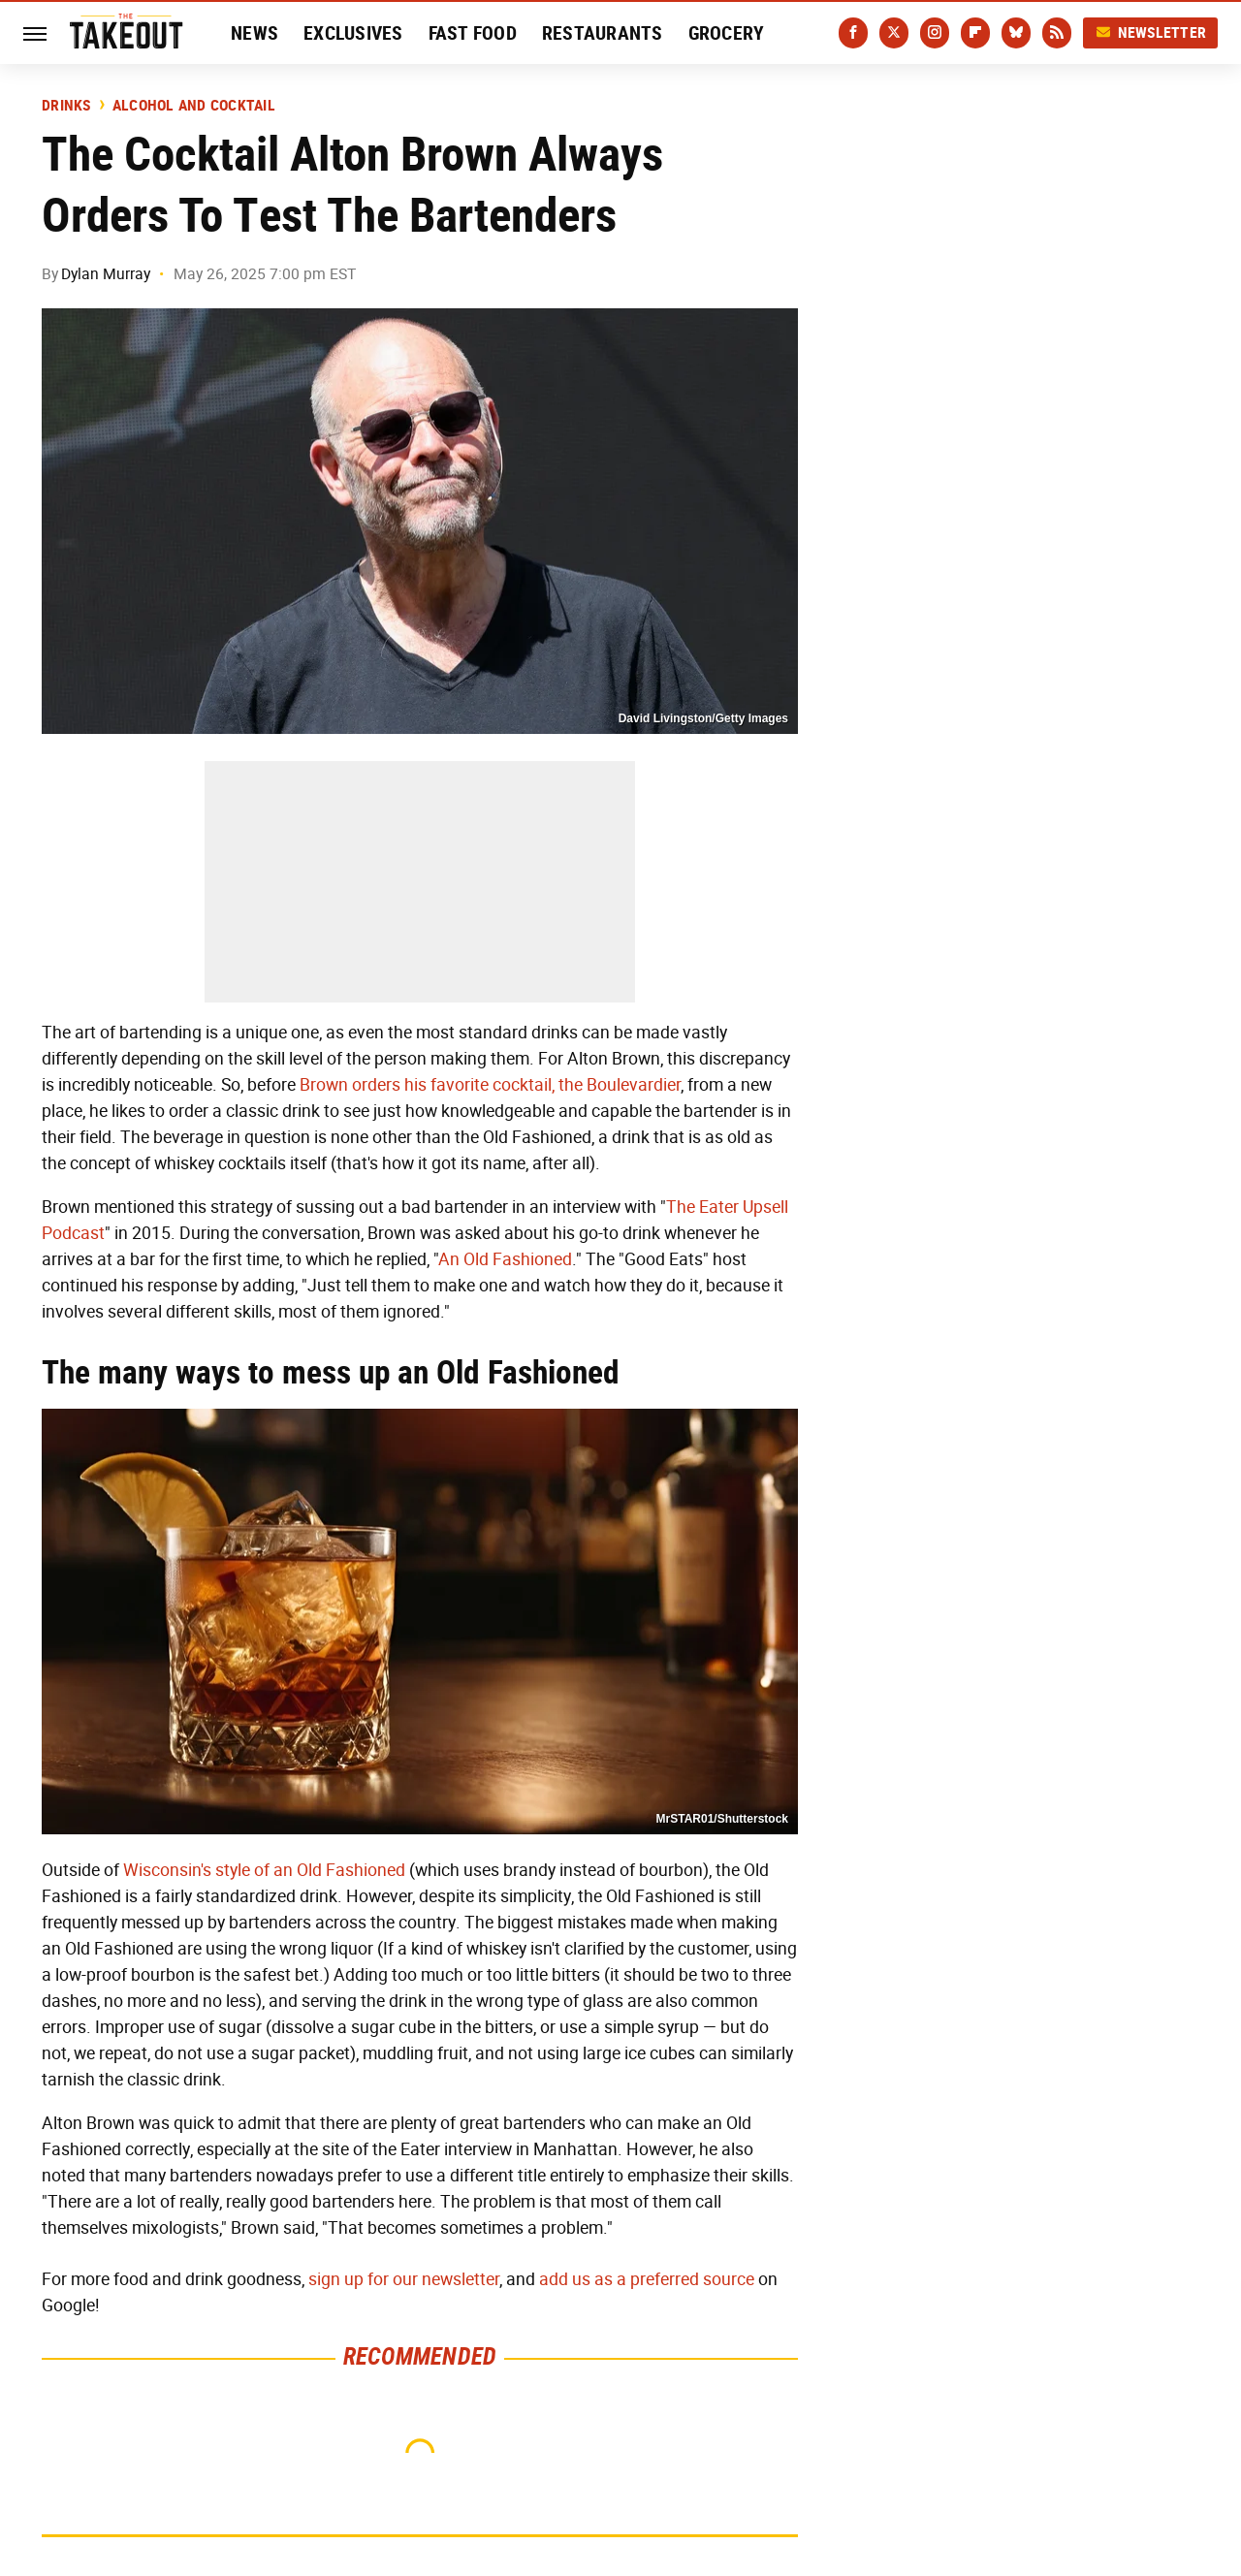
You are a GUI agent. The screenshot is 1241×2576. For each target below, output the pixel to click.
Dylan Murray (105, 274)
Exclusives (353, 33)
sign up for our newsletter (403, 2279)
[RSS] (1056, 32)
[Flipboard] (975, 32)
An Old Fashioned (505, 1259)
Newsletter (1151, 32)
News (254, 33)
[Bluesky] (1016, 32)
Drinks (66, 105)
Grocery (726, 33)
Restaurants (602, 33)
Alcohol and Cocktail (193, 105)
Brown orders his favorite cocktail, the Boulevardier (490, 1085)
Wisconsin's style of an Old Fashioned (264, 1870)
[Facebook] (853, 32)
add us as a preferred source (646, 2279)
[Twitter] (893, 32)
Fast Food (473, 33)
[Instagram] (934, 32)
